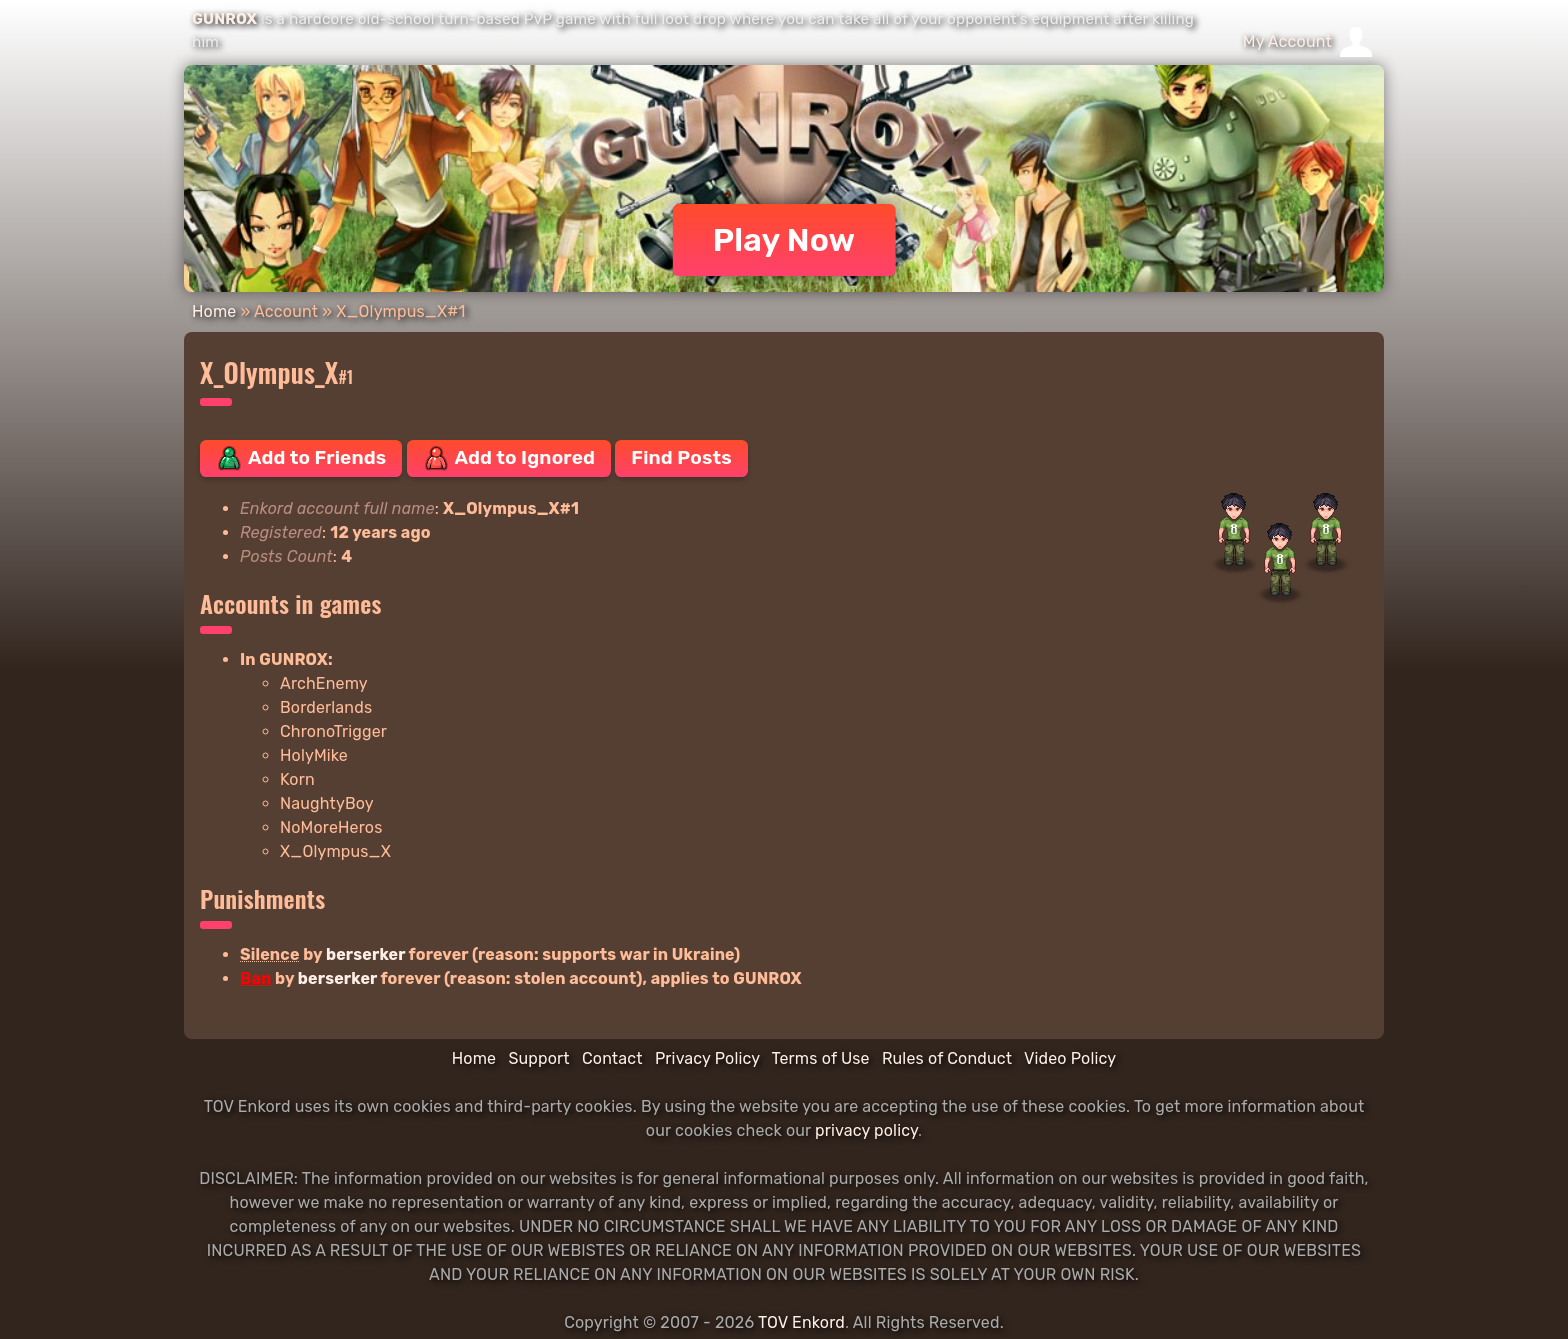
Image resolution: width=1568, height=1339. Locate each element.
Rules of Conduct (947, 1058)
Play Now (784, 240)
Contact (612, 1058)
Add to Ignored (509, 458)
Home (214, 311)
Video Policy (1070, 1058)
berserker (365, 954)
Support (538, 1058)
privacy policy (866, 1130)
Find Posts (681, 457)
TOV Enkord (801, 1322)
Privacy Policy (707, 1058)
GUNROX (224, 19)
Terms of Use (821, 1058)
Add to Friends (301, 458)
